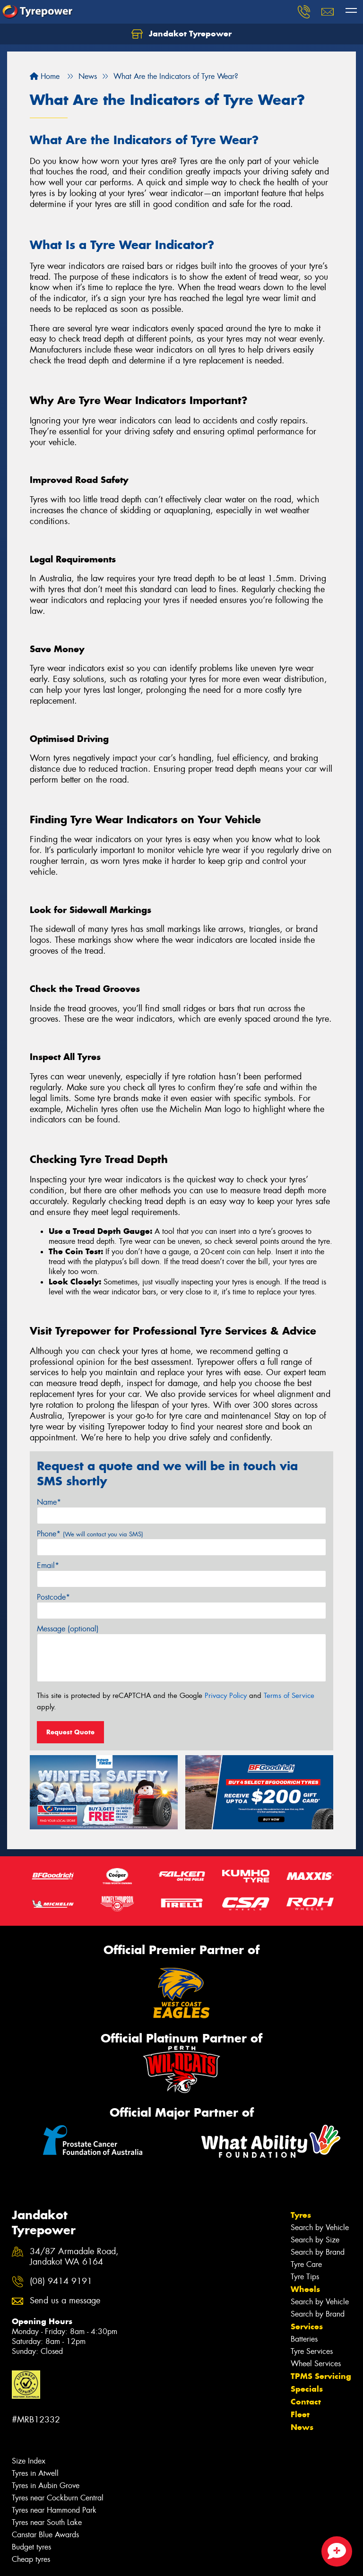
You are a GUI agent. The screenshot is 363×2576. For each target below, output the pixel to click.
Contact (306, 2401)
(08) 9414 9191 (61, 2281)
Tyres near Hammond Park (54, 2510)
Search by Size (315, 2240)
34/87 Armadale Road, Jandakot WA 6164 (74, 2257)
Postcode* (53, 1597)
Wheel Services (316, 2364)
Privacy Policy (226, 1695)
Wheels (305, 2289)
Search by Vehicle (320, 2227)
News (302, 2427)
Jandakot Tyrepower (181, 34)
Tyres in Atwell (35, 2473)
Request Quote (70, 1732)
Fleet (300, 2414)
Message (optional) (68, 1629)
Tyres (301, 2215)
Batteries (304, 2339)
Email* (48, 1565)
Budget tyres (31, 2547)
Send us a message (65, 2300)
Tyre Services (312, 2351)
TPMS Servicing (321, 2376)
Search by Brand (318, 2252)
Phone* (90, 1534)
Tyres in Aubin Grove (45, 2485)
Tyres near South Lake (47, 2522)
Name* (49, 1502)
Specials (307, 2389)
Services (307, 2326)
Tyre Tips (305, 2277)
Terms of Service (289, 1695)
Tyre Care (306, 2264)
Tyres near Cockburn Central (58, 2498)
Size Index (28, 2461)
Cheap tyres (31, 2559)
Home (45, 76)
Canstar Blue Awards (45, 2535)
